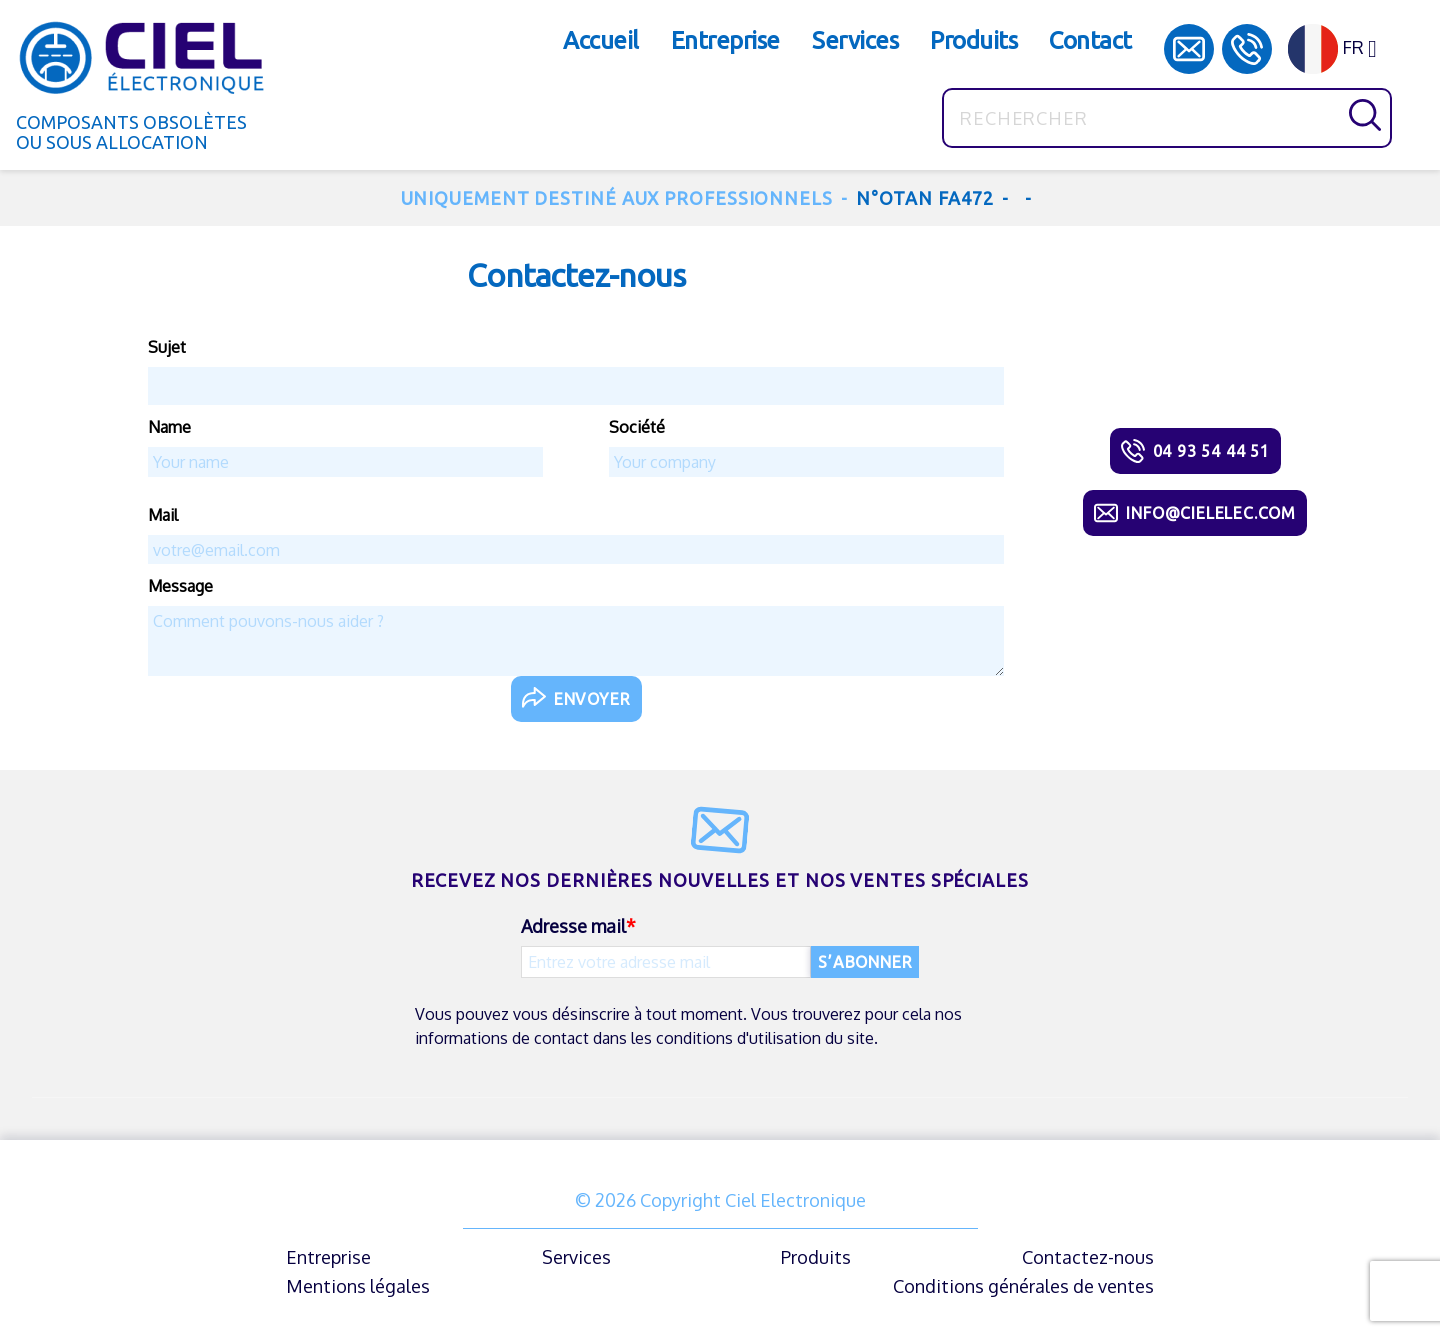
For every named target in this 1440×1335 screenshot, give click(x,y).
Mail (163, 515)
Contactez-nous (1088, 1257)
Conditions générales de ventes (1023, 1286)
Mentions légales (358, 1286)
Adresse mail (573, 926)
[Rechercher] (1167, 118)
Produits (973, 40)
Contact (1090, 40)
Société (637, 427)
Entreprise (725, 40)
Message (180, 586)
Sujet (167, 347)
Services (855, 40)
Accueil (601, 40)
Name (169, 427)
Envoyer (592, 699)
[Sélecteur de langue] (1340, 49)
